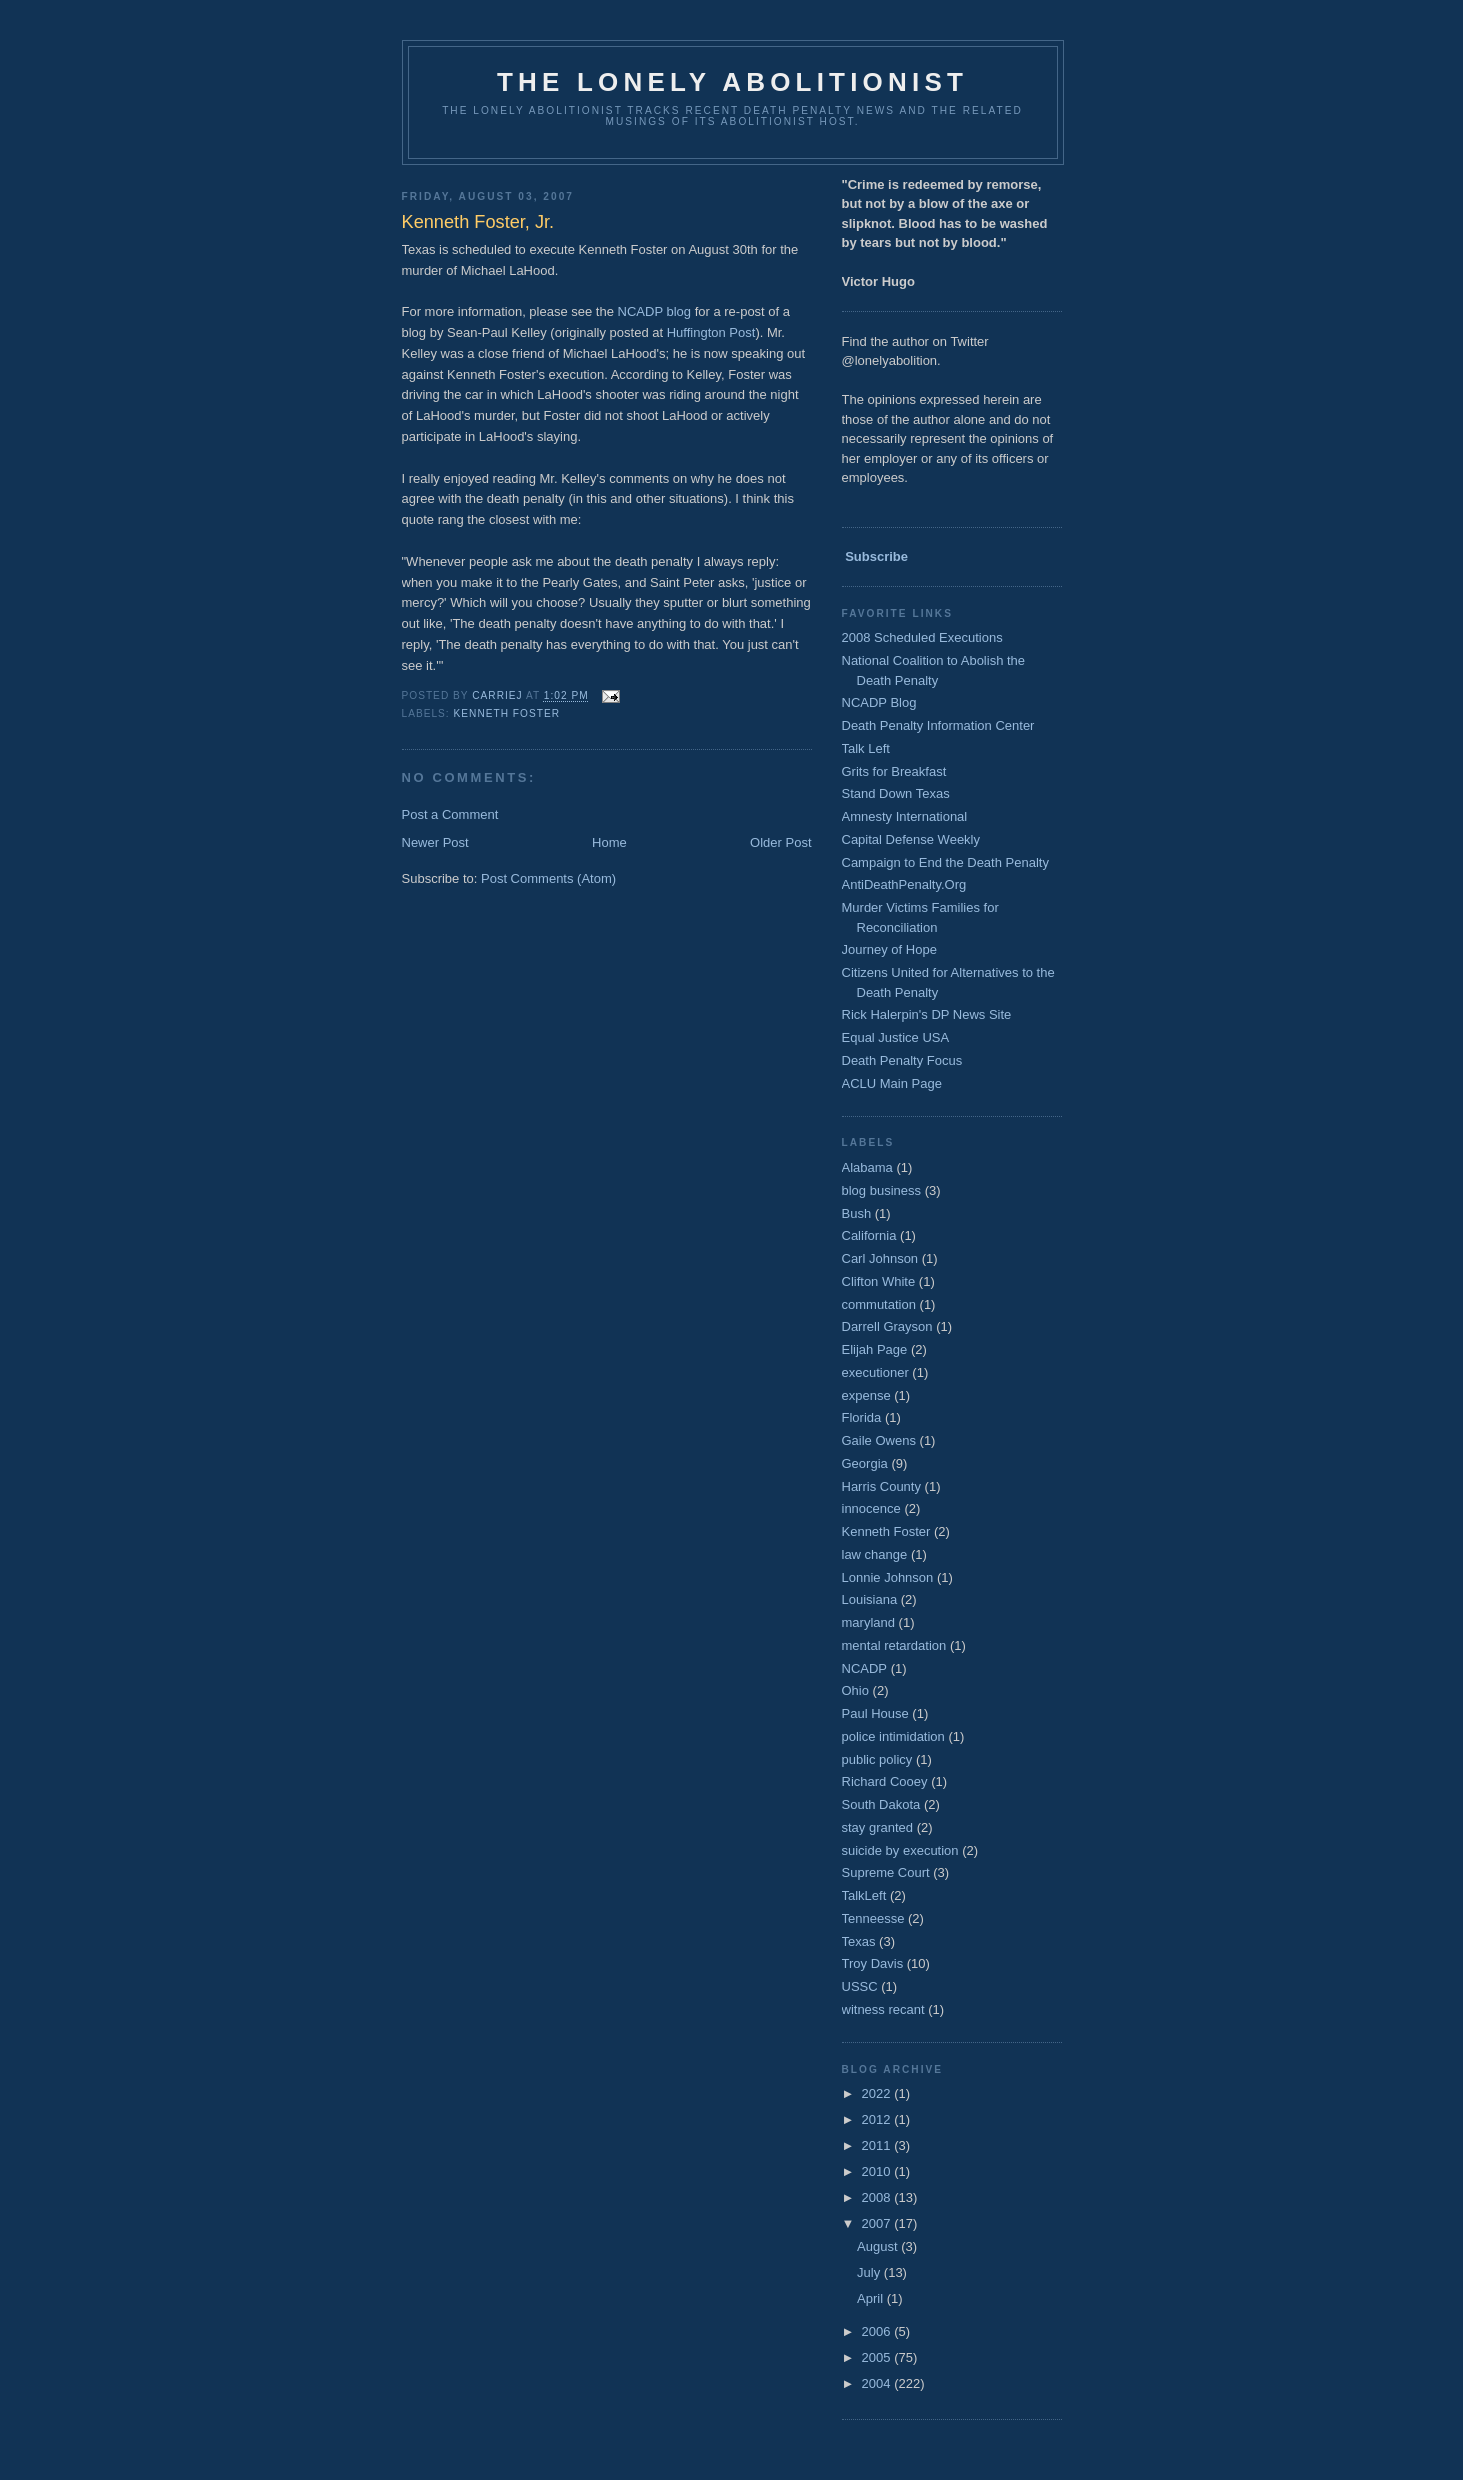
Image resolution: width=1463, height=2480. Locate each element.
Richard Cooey (885, 1781)
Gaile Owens (879, 1440)
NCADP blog (654, 311)
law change (875, 1554)
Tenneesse (873, 1918)
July (870, 2272)
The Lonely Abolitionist (732, 82)
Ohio (855, 1690)
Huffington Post (711, 332)
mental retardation (894, 1645)
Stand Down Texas (896, 793)
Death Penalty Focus (902, 1060)
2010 (878, 2171)
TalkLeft (864, 1895)
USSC (860, 1986)
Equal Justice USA (896, 1037)
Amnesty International (905, 816)
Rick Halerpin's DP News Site (927, 1014)
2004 (878, 2383)
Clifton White (879, 1281)
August (879, 2246)
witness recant (883, 2009)
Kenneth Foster (507, 713)
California (869, 1235)
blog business (882, 1190)
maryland (868, 1622)
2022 (878, 2093)
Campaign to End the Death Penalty (945, 862)
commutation (879, 1304)
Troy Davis (873, 1963)
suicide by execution (900, 1850)
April (872, 2298)
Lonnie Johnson (888, 1577)
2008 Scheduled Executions (922, 637)
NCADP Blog (879, 702)
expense (866, 1395)
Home (609, 842)
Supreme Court (886, 1872)
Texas (859, 1941)
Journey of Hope (889, 949)
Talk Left (866, 748)
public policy (877, 1759)
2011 (878, 2145)
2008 (878, 2197)
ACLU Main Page (892, 1083)
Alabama (867, 1167)
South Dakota (881, 1804)
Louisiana (870, 1599)
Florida (862, 1417)
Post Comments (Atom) (548, 878)
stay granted (878, 1827)
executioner (875, 1372)
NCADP (865, 1668)
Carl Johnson (880, 1258)
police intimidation (893, 1736)
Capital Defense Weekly (911, 839)
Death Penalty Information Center (938, 725)
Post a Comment (450, 814)
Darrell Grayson (887, 1326)
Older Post (780, 842)
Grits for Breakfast (894, 771)
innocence (871, 1508)
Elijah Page (875, 1349)
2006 (878, 2331)
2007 (878, 2223)
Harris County (881, 1486)
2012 (878, 2119)
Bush (857, 1213)
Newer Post (435, 842)
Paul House (875, 1713)
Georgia (865, 1463)
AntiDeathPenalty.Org (904, 884)
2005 (878, 2357)
